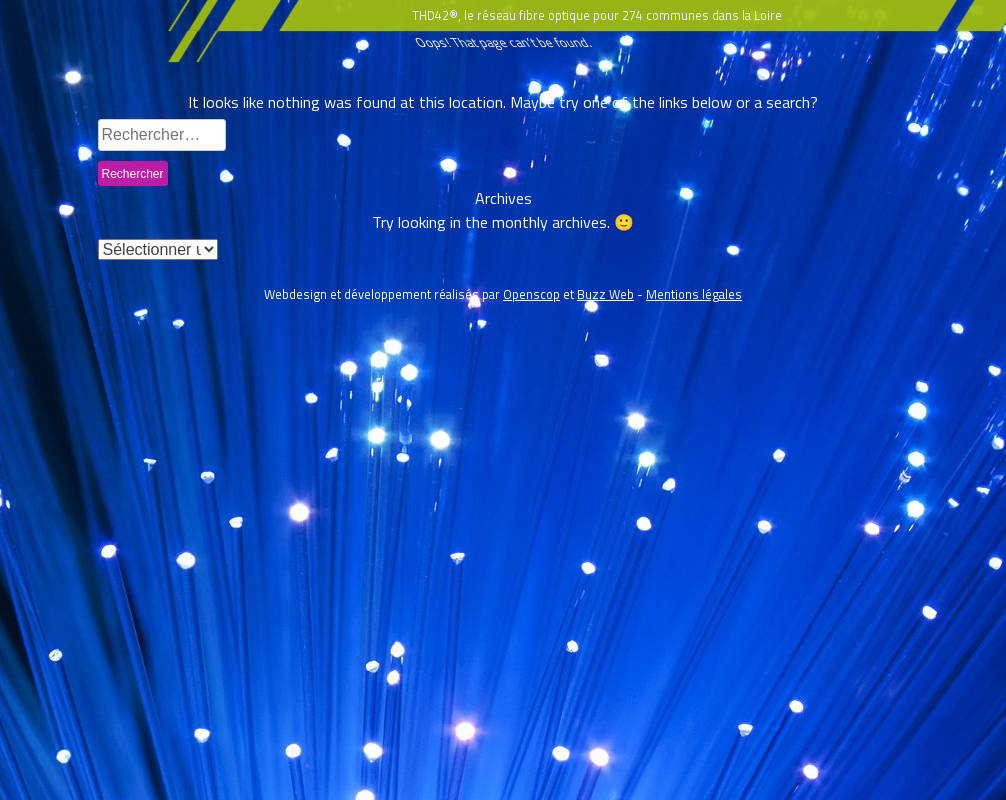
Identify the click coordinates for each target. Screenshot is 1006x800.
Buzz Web (605, 294)
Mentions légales (694, 294)
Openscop (531, 294)
